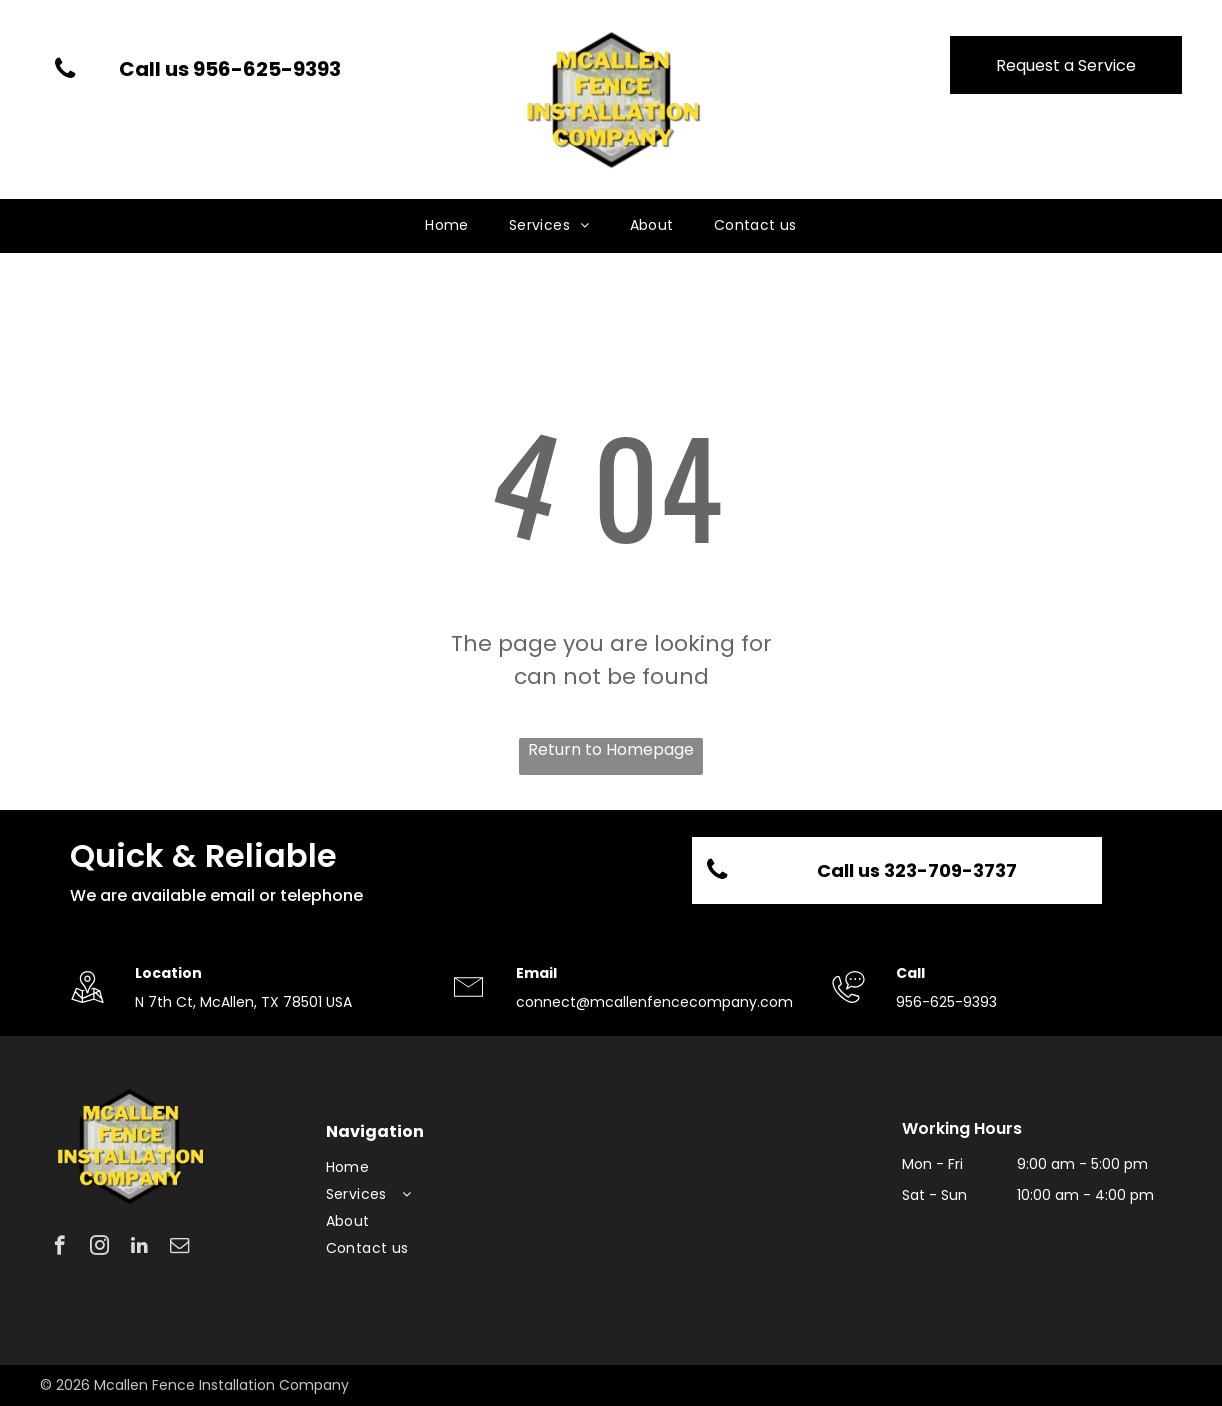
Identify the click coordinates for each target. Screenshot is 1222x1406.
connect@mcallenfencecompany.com (654, 1002)
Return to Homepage (611, 749)
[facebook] (59, 1248)
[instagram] (99, 1248)
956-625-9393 (946, 1002)
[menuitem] (447, 225)
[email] (179, 1248)
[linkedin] (139, 1248)
